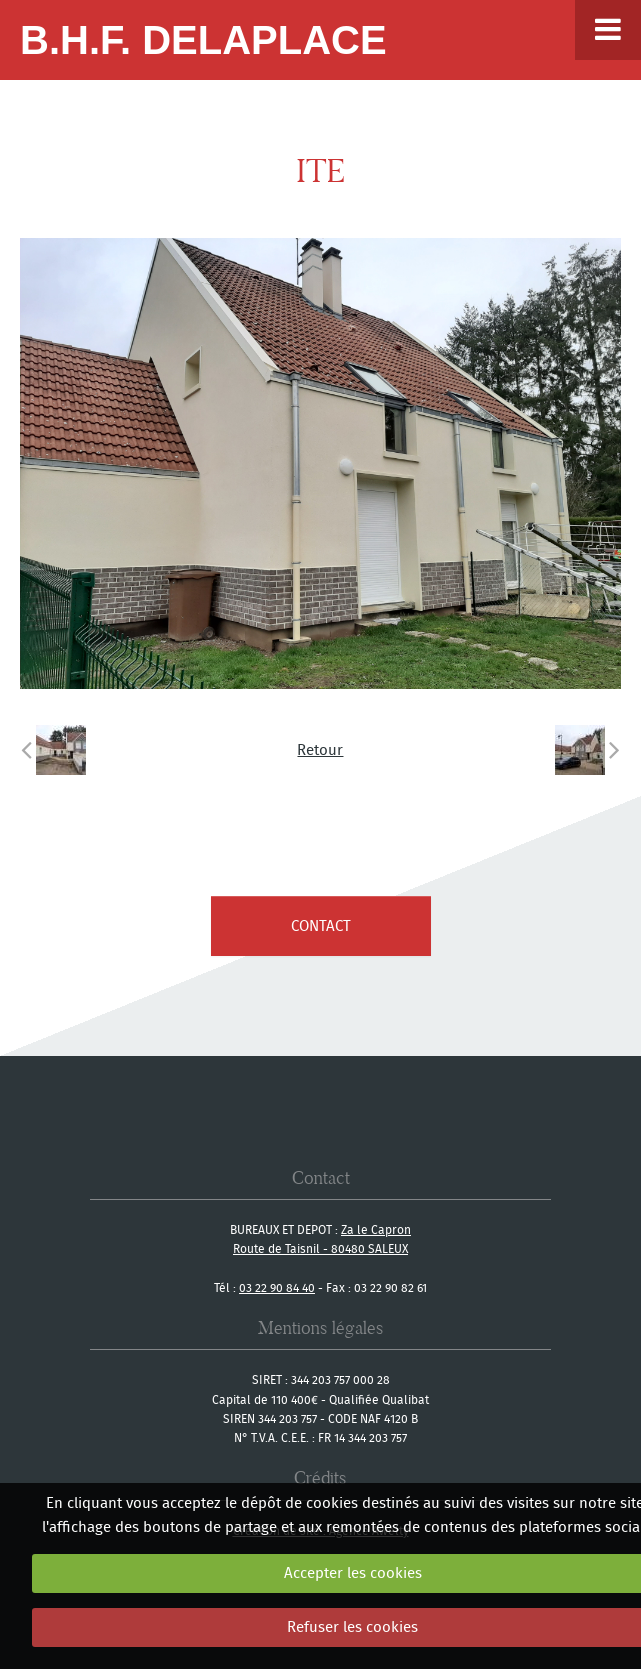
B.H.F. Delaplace (203, 40)
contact (321, 925)
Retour (320, 749)
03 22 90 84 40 (277, 1287)
